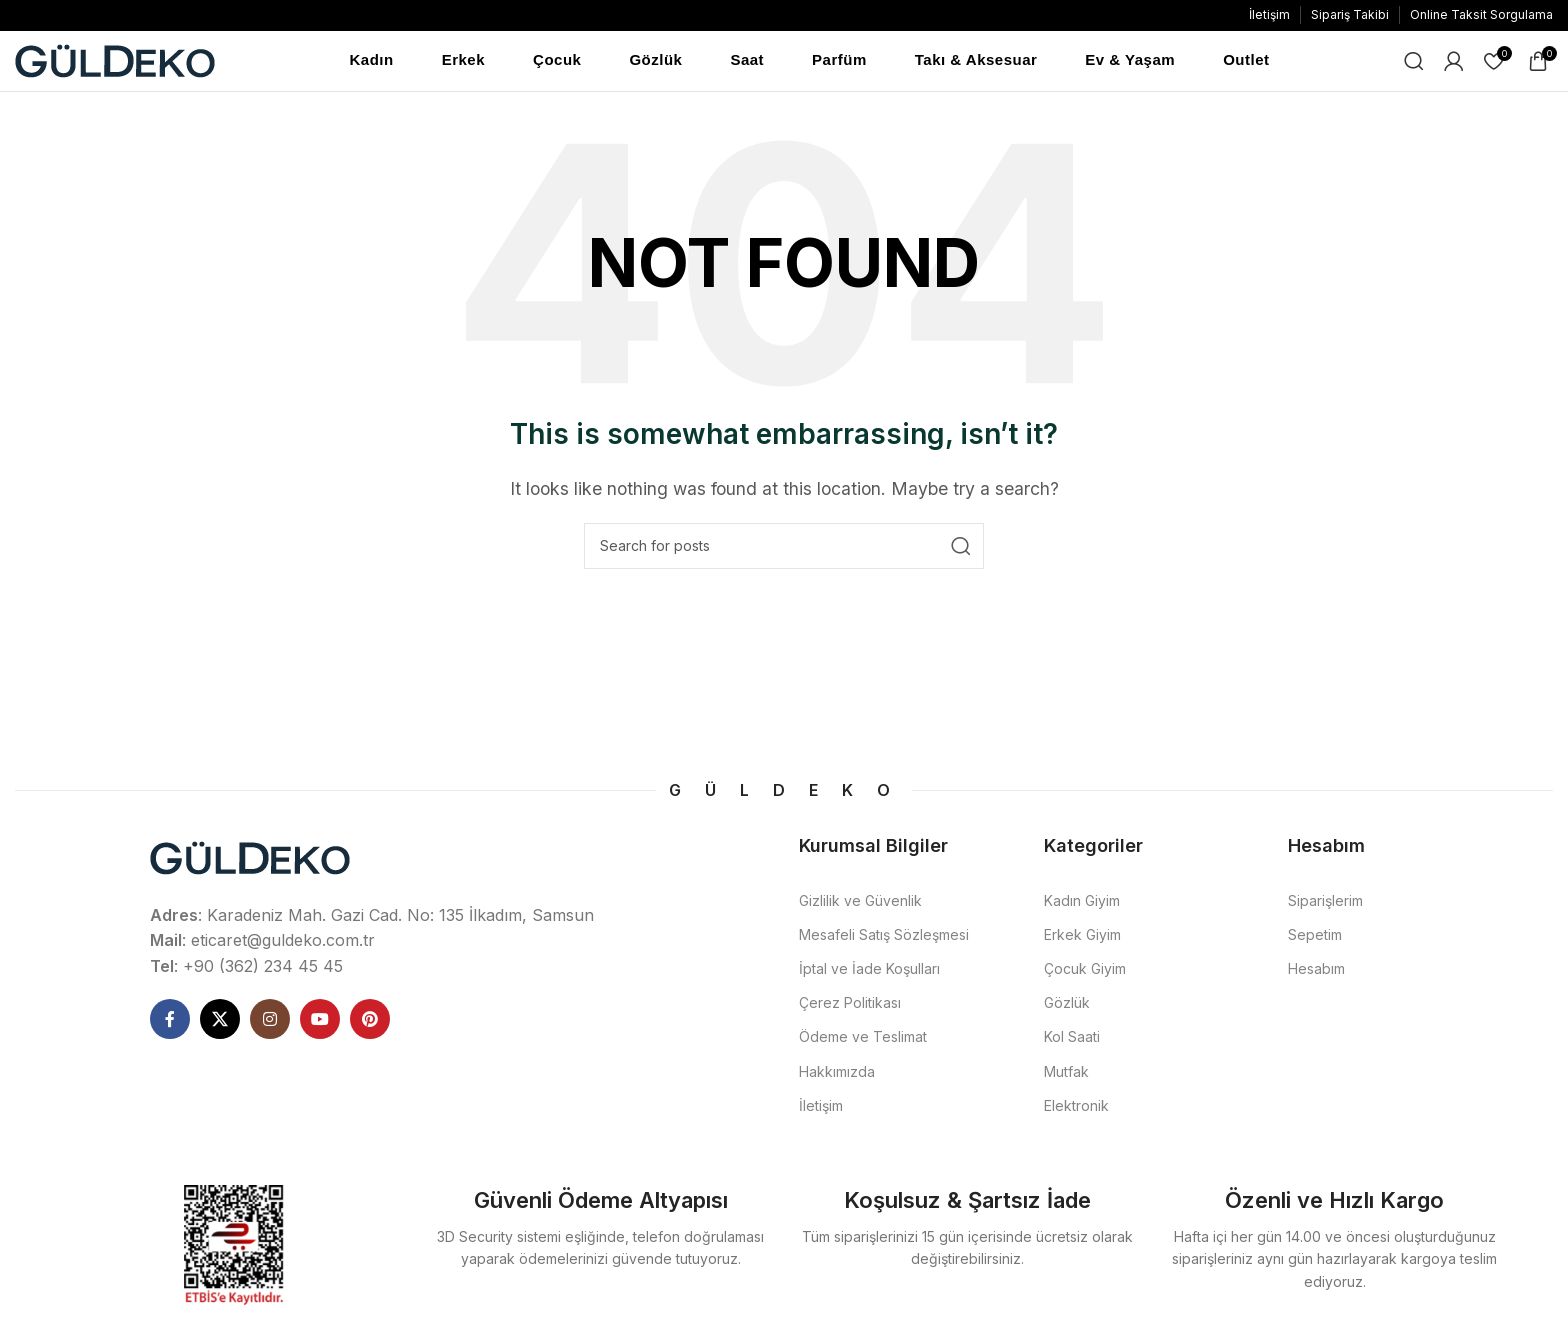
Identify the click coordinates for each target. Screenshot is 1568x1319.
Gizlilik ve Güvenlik (860, 910)
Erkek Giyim (1082, 944)
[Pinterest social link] (370, 1029)
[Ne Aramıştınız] (1414, 66)
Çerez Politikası (850, 1012)
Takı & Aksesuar (976, 64)
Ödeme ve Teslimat (863, 1046)
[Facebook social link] (170, 1029)
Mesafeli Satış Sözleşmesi (884, 944)
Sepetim (1315, 944)
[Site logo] (115, 64)
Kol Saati (1072, 1046)
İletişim (821, 1115)
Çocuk (557, 64)
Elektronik (1076, 1115)
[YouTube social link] (320, 1029)
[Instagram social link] (270, 1029)
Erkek (463, 64)
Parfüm (839, 64)
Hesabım (1316, 978)
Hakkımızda (837, 1081)
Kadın (372, 64)
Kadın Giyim (1082, 910)
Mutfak (1066, 1081)
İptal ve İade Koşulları (869, 978)
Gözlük (655, 64)
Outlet (1246, 64)
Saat (747, 64)
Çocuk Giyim (1085, 978)
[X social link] (220, 1029)
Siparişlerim (1325, 910)
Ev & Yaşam (1130, 64)
